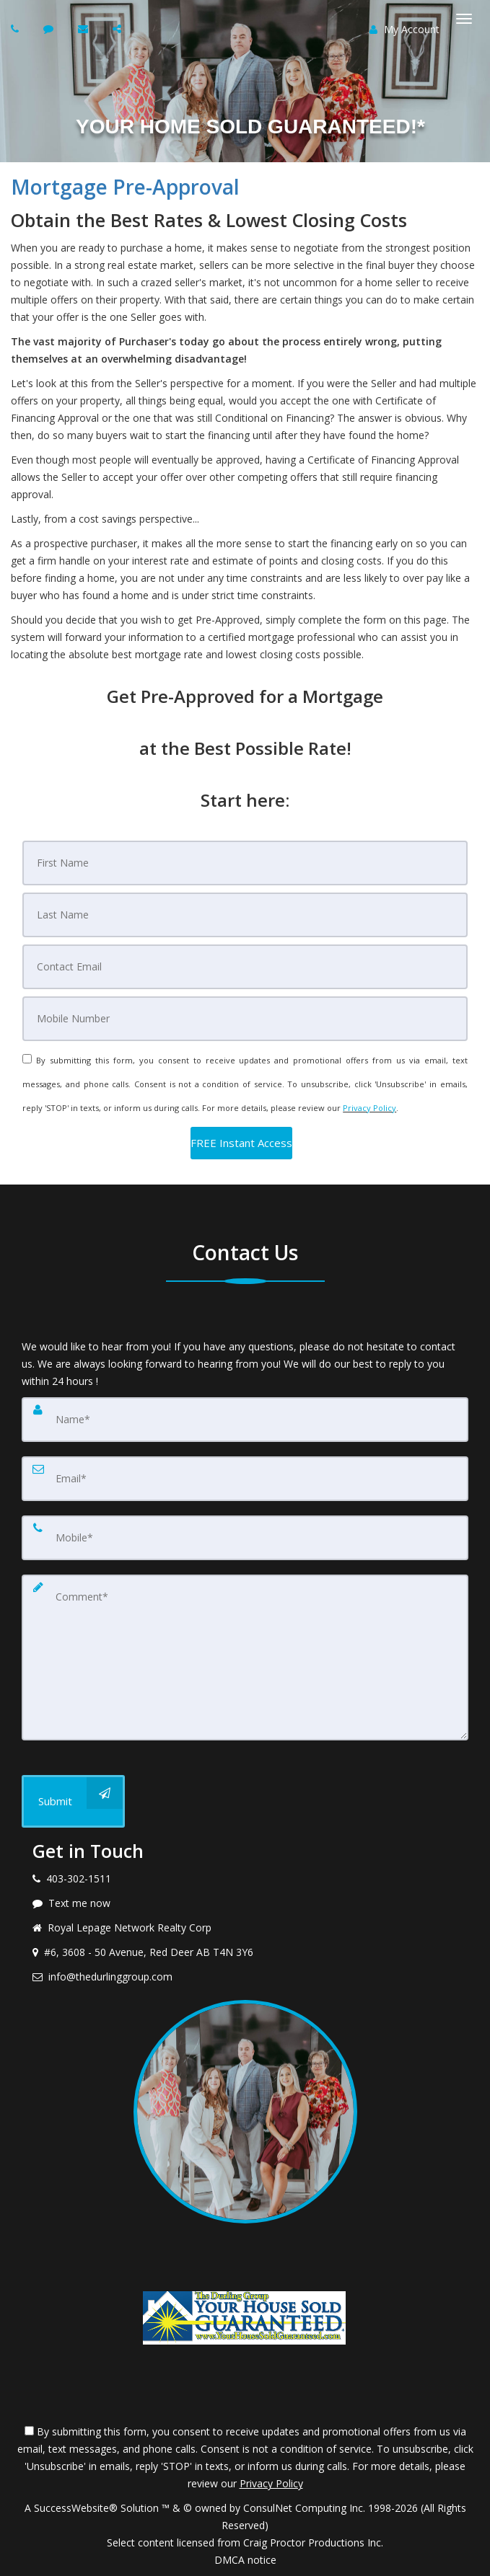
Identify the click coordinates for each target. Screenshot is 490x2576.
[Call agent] (16, 28)
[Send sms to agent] (50, 28)
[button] (241, 1143)
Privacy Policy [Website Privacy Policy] (369, 1107)
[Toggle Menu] (464, 18)
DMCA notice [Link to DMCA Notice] (245, 2560)
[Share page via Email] (119, 28)
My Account (404, 29)
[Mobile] (245, 1018)
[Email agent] (85, 28)
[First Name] (245, 863)
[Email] (245, 966)
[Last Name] (245, 915)
